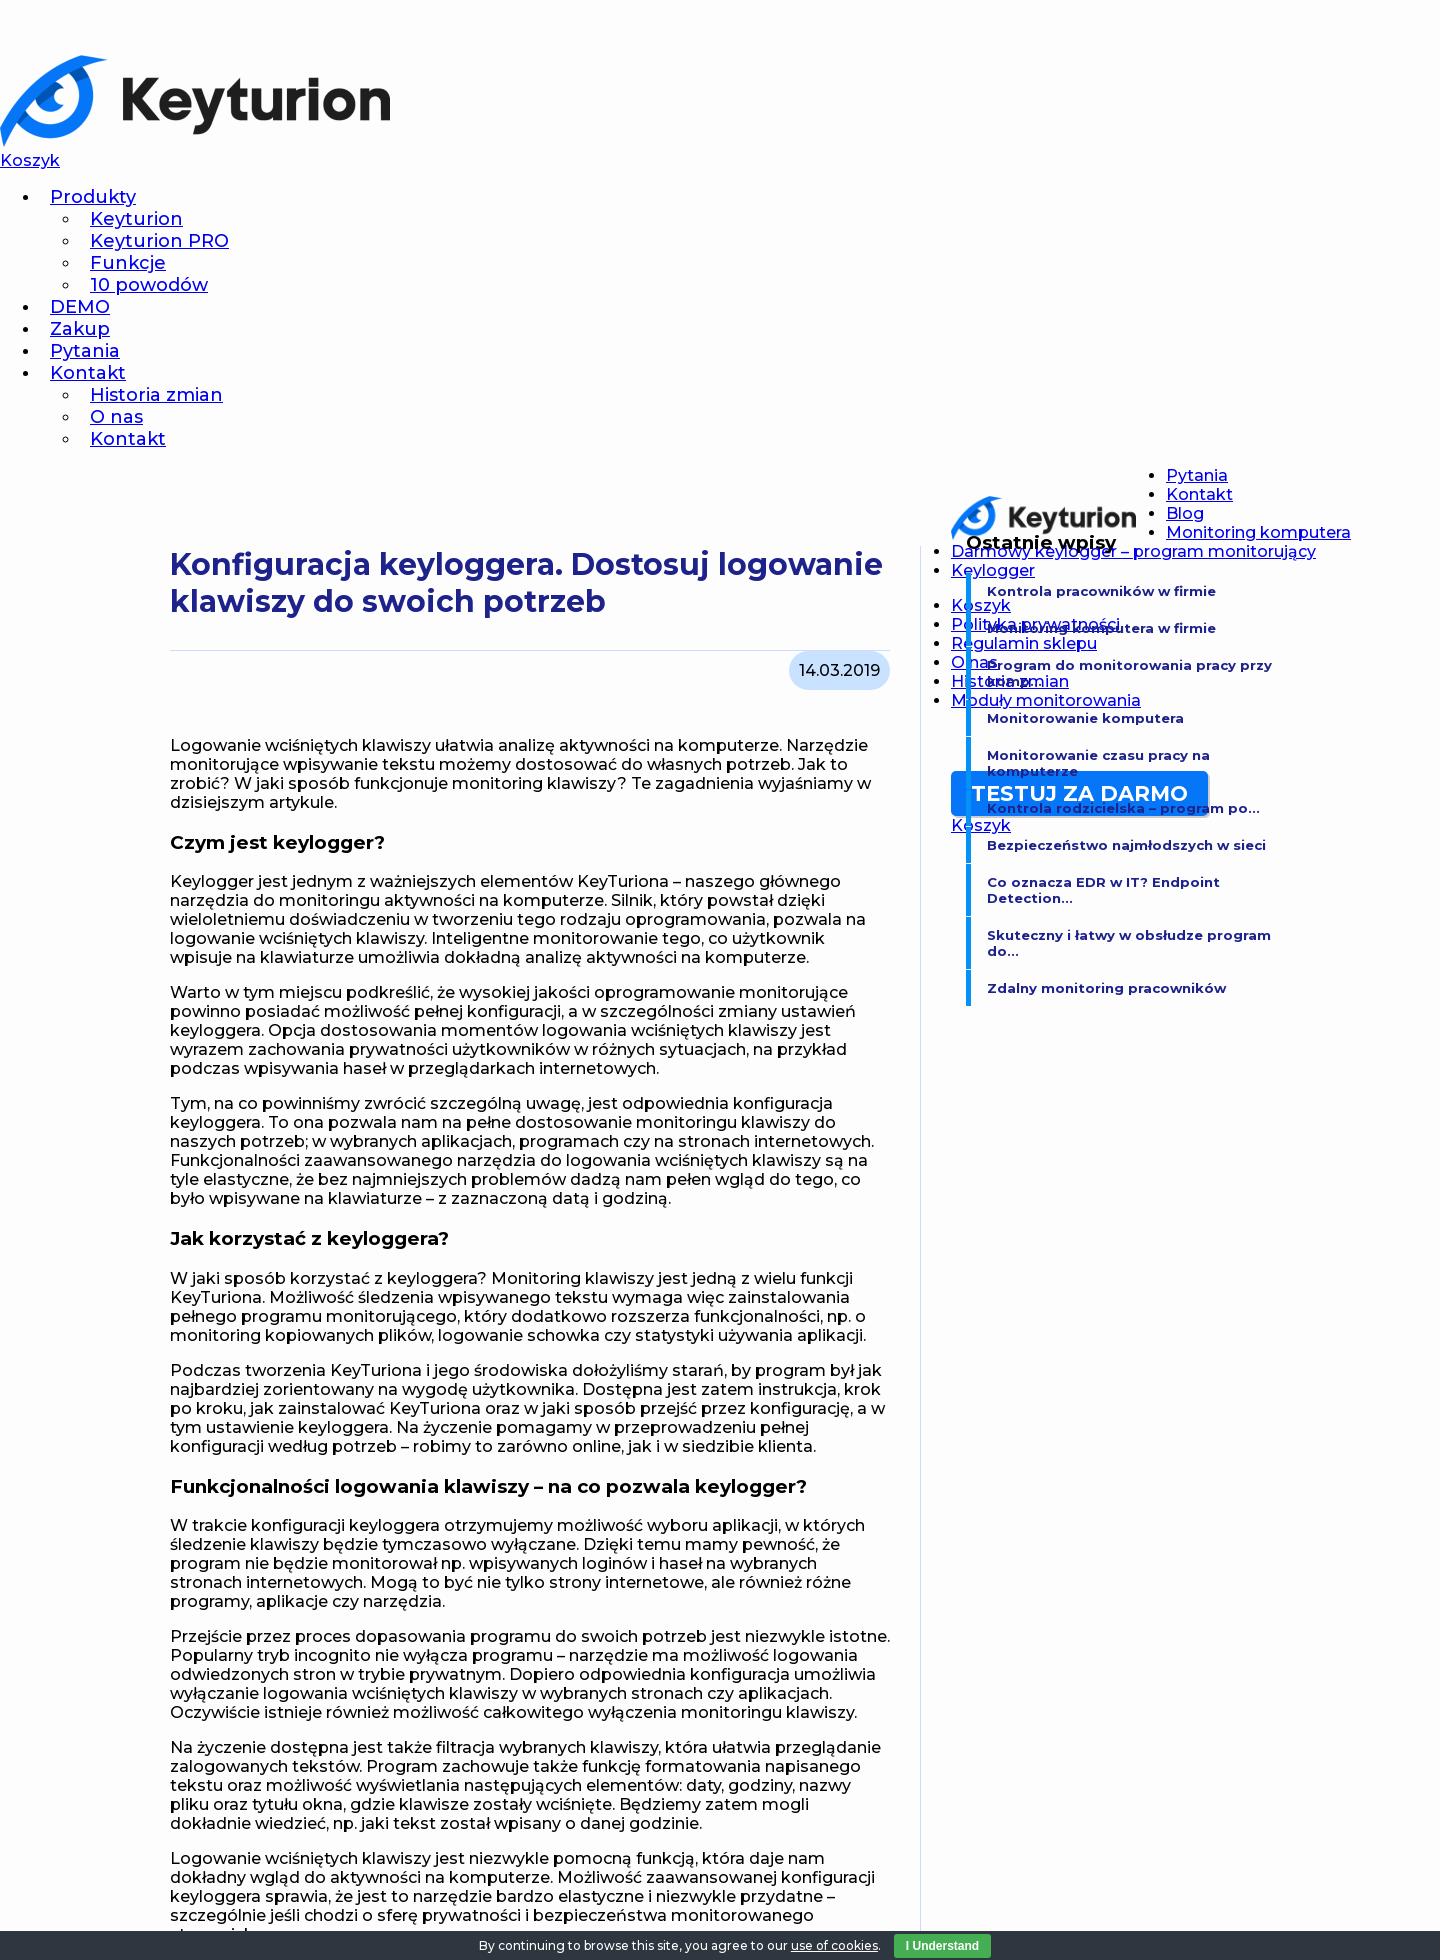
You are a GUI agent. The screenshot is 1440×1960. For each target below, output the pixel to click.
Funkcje (128, 263)
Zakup (80, 329)
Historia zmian (156, 395)
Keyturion (136, 219)
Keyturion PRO (159, 241)
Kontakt (88, 373)
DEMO (80, 307)
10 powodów (149, 285)
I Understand (942, 1946)
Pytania (85, 351)
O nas (116, 417)
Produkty (93, 197)
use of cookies (834, 1945)
